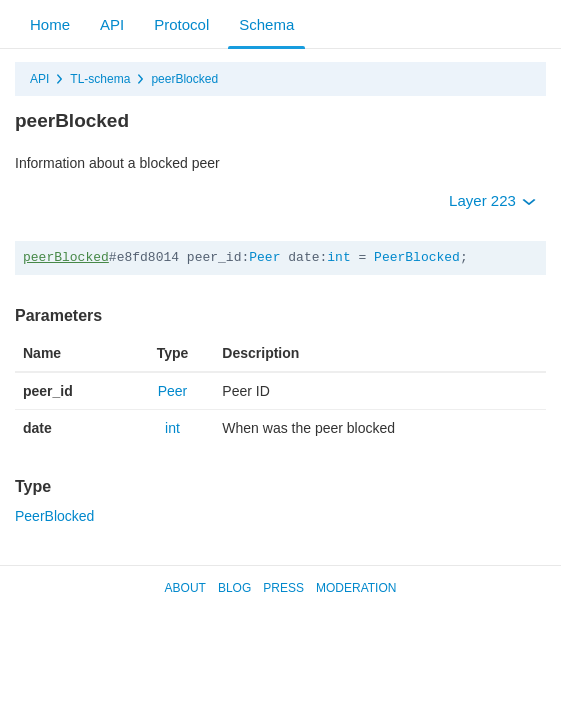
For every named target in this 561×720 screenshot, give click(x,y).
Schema (266, 24)
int (338, 257)
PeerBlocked (417, 257)
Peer (264, 257)
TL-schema (100, 79)
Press (283, 588)
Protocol (181, 24)
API (112, 24)
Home (50, 24)
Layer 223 (492, 200)
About (185, 588)
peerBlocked (184, 79)
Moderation (356, 588)
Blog (234, 588)
